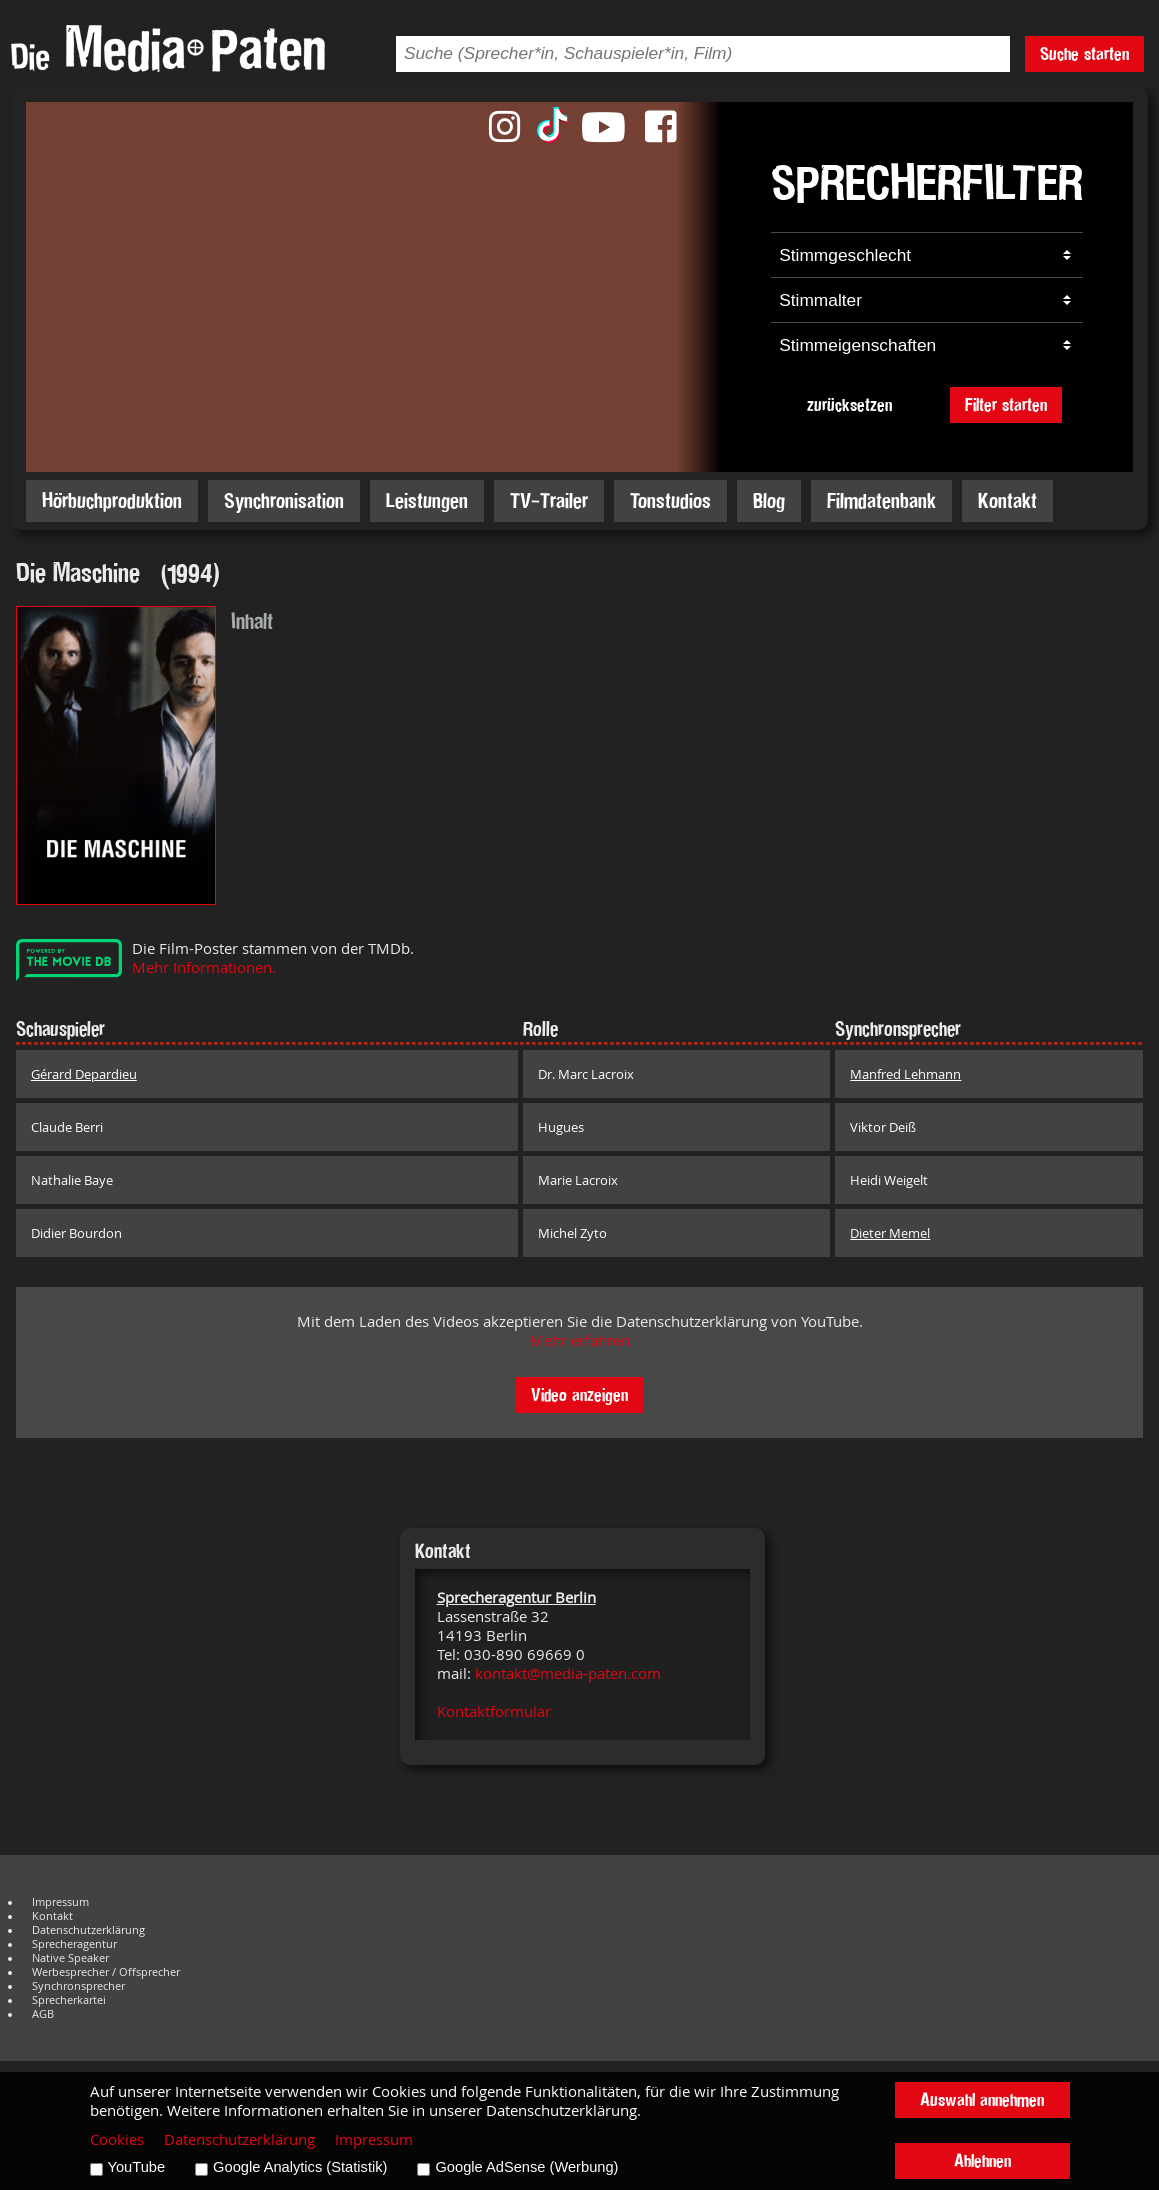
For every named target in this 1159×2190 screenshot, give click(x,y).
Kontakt (1007, 500)
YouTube (137, 2167)
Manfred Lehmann (905, 1074)
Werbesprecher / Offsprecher (106, 1972)
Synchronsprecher (78, 1986)
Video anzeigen (579, 1394)
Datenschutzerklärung (88, 1930)
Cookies (117, 2139)
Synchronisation (284, 500)
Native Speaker (70, 1958)
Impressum (60, 1902)
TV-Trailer (549, 500)
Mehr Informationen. (204, 967)
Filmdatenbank (881, 500)
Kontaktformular (494, 1711)
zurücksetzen (849, 404)
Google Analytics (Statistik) (300, 2167)
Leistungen (427, 500)
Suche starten (1084, 53)
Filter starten (1006, 404)
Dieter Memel (890, 1233)
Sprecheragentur (74, 1944)
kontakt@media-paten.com (568, 1673)
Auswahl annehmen (982, 2099)
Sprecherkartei (69, 2000)
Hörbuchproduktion (112, 500)
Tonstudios (670, 500)
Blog (769, 500)
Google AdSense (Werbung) (526, 2167)
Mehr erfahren (580, 1340)
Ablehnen (982, 2160)
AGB (43, 2014)
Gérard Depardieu (84, 1074)
